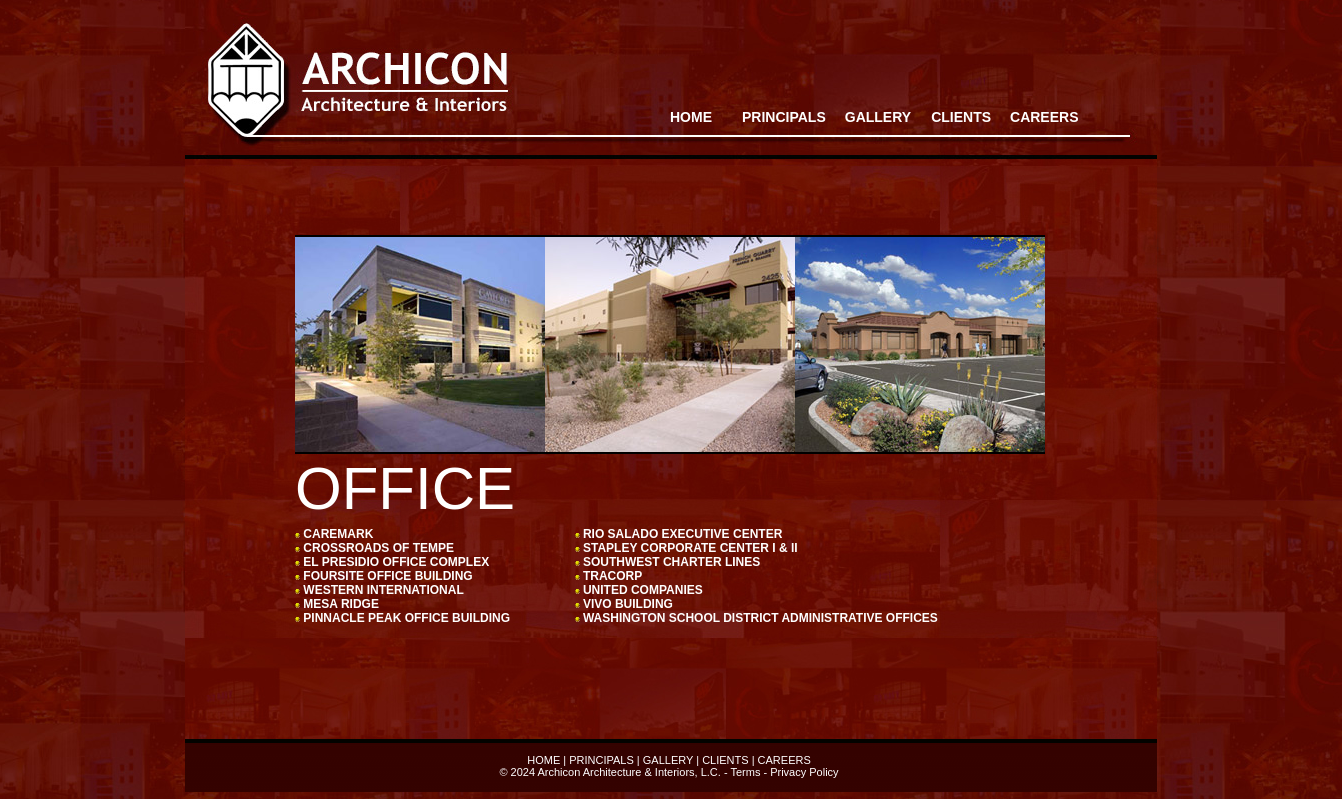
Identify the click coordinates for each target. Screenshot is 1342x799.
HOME (691, 117)
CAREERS (1044, 117)
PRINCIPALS (784, 117)
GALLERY (668, 760)
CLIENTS (725, 760)
